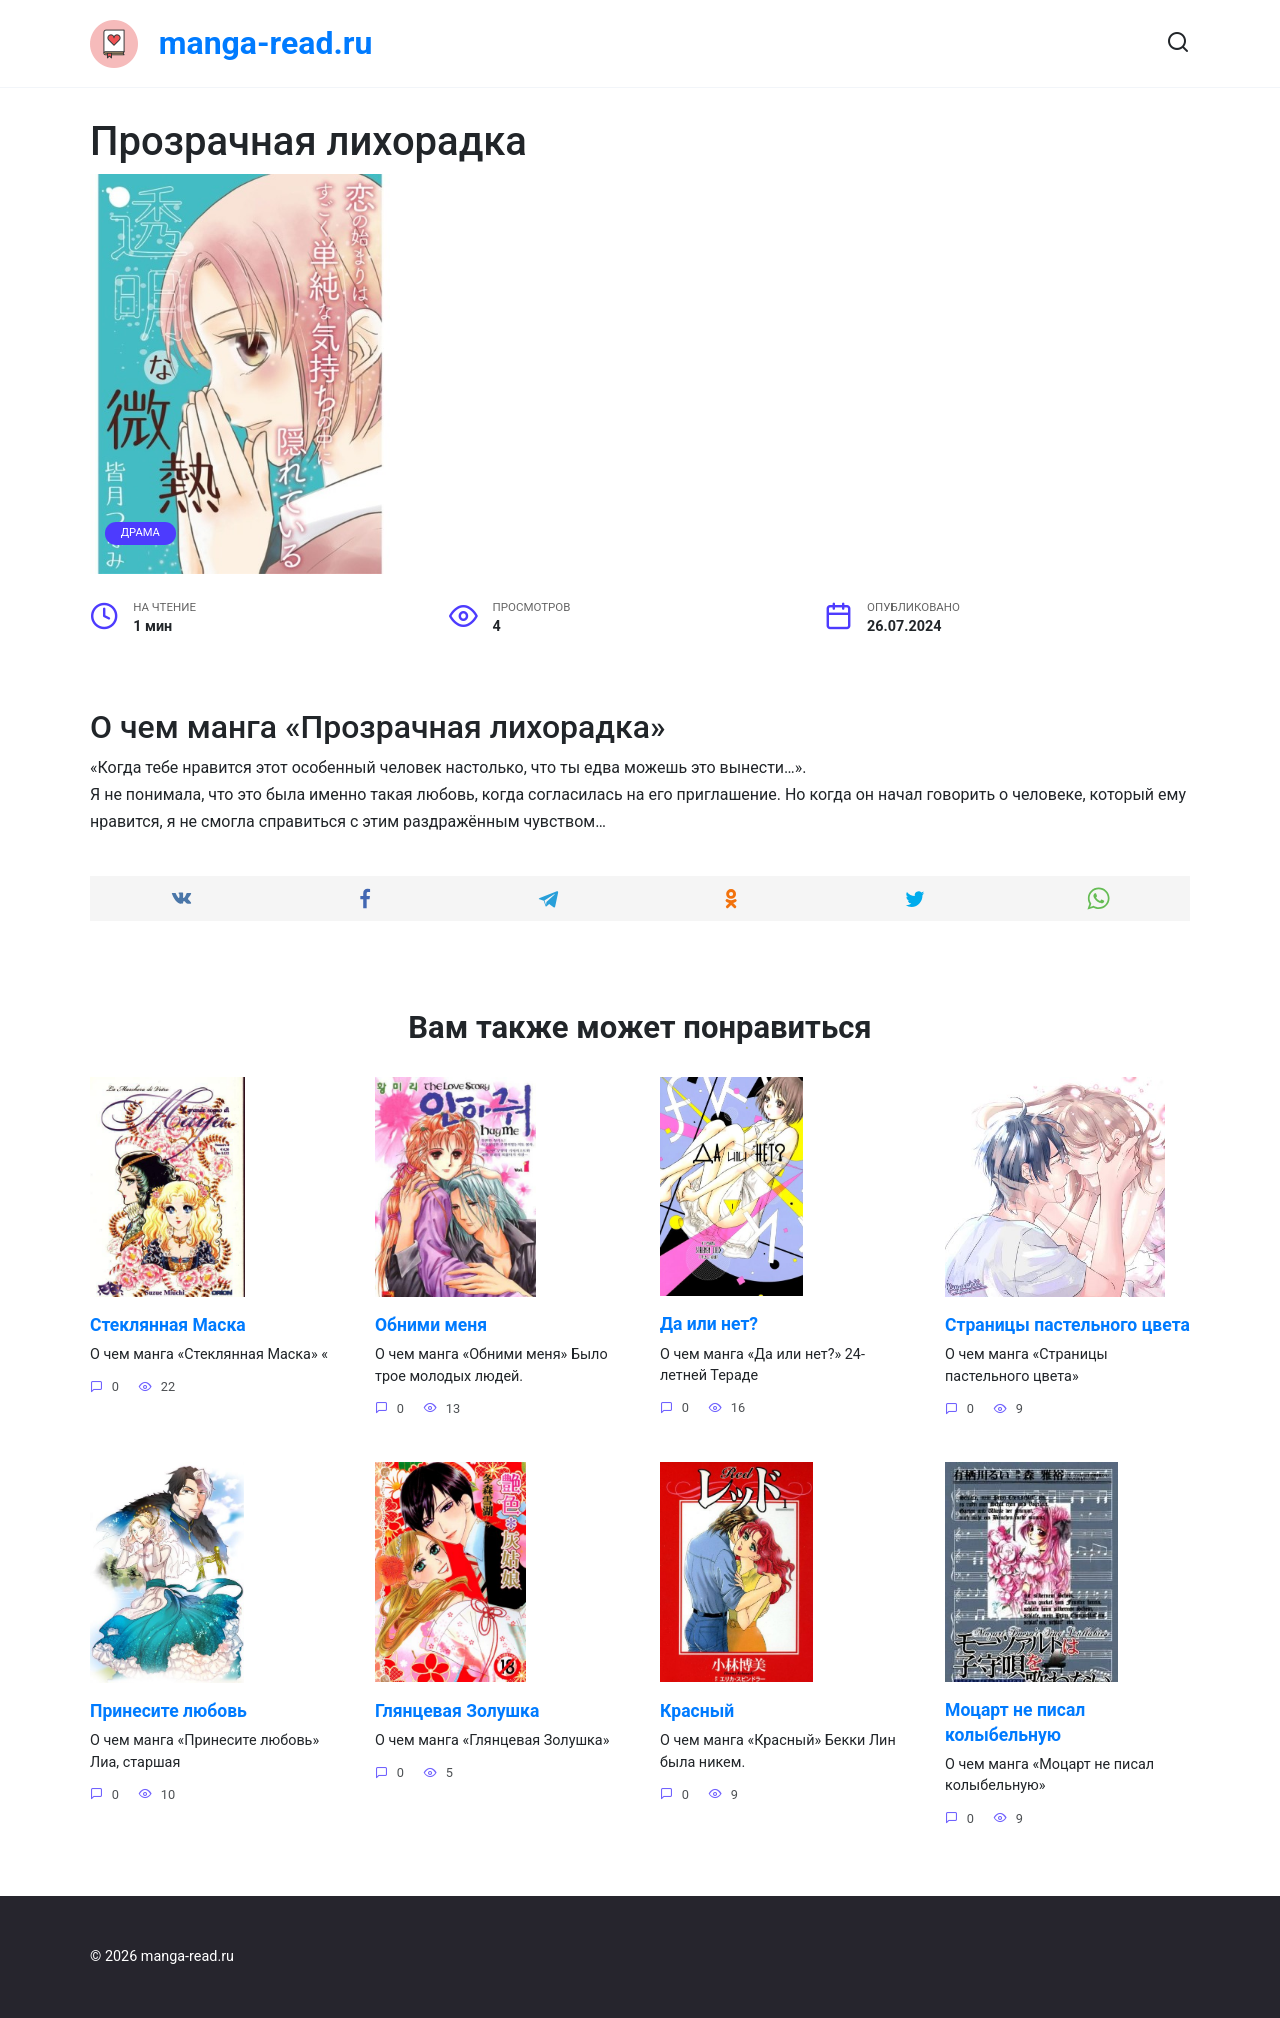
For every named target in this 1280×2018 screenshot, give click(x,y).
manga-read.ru (266, 43)
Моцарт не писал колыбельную (1015, 1747)
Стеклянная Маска (168, 1325)
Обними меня (431, 1325)
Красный (697, 1735)
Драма (140, 532)
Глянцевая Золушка (457, 1735)
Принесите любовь (168, 1735)
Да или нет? (709, 1324)
